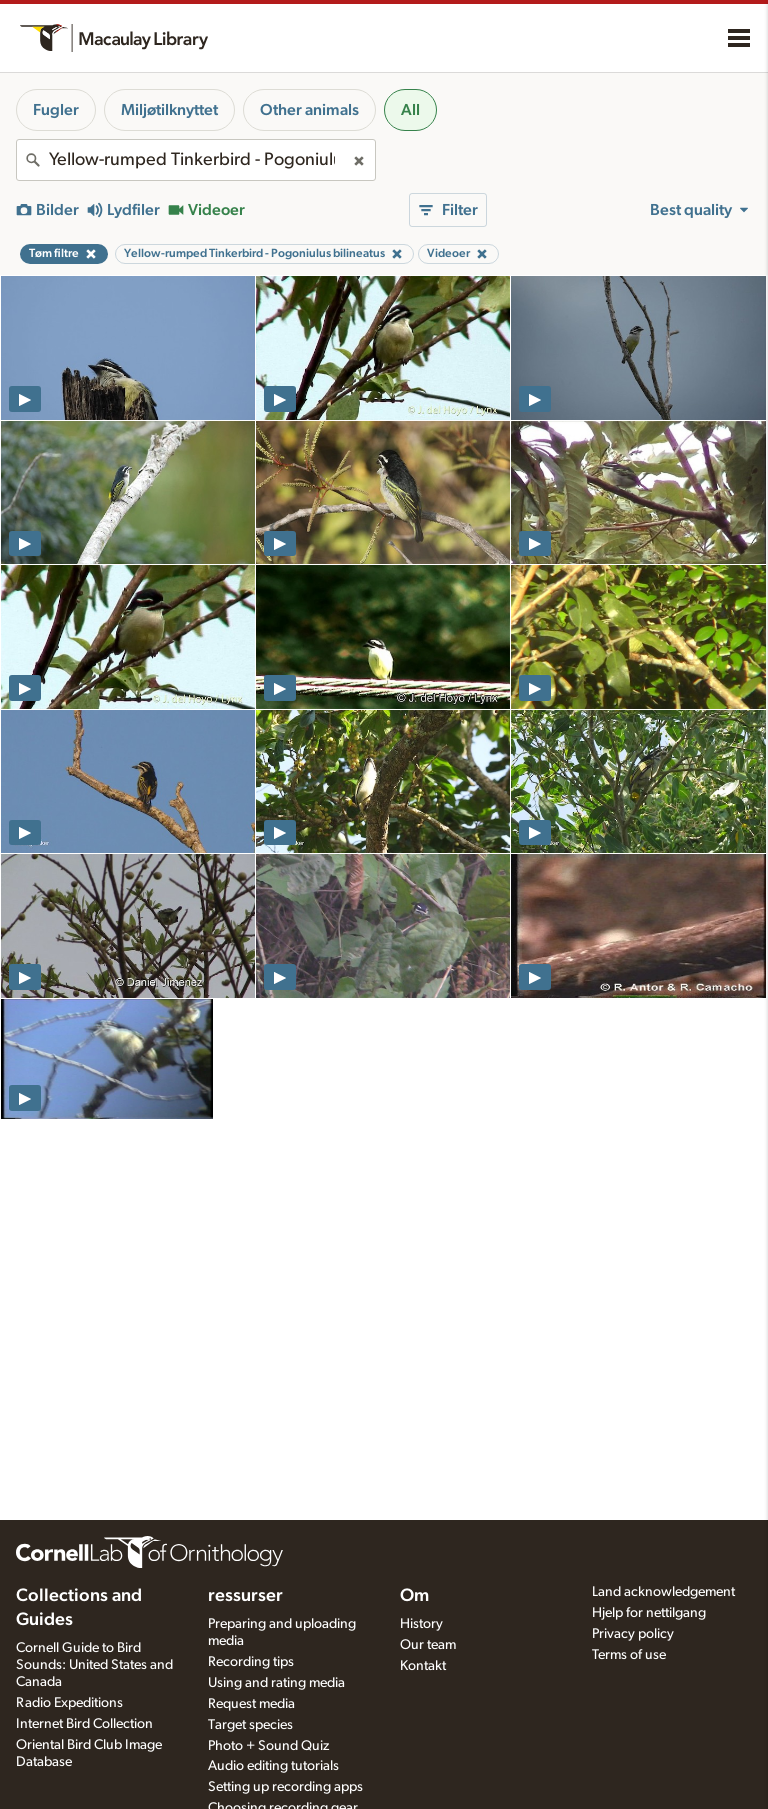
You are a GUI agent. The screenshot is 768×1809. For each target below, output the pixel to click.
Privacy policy (633, 1634)
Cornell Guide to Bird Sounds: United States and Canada (94, 1665)
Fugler (56, 110)
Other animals (309, 110)
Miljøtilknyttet (169, 110)
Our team (428, 1645)
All (410, 110)
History (421, 1624)
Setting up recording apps (285, 1787)
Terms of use (629, 1655)
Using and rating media (276, 1683)
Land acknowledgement (663, 1592)
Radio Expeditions (69, 1703)
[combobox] (196, 160)
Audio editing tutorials (273, 1766)
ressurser (245, 1596)
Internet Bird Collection (84, 1724)
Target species (250, 1725)
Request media (251, 1704)
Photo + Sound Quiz (268, 1746)
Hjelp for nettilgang (649, 1613)
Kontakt (423, 1666)
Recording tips (251, 1662)
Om (414, 1596)
